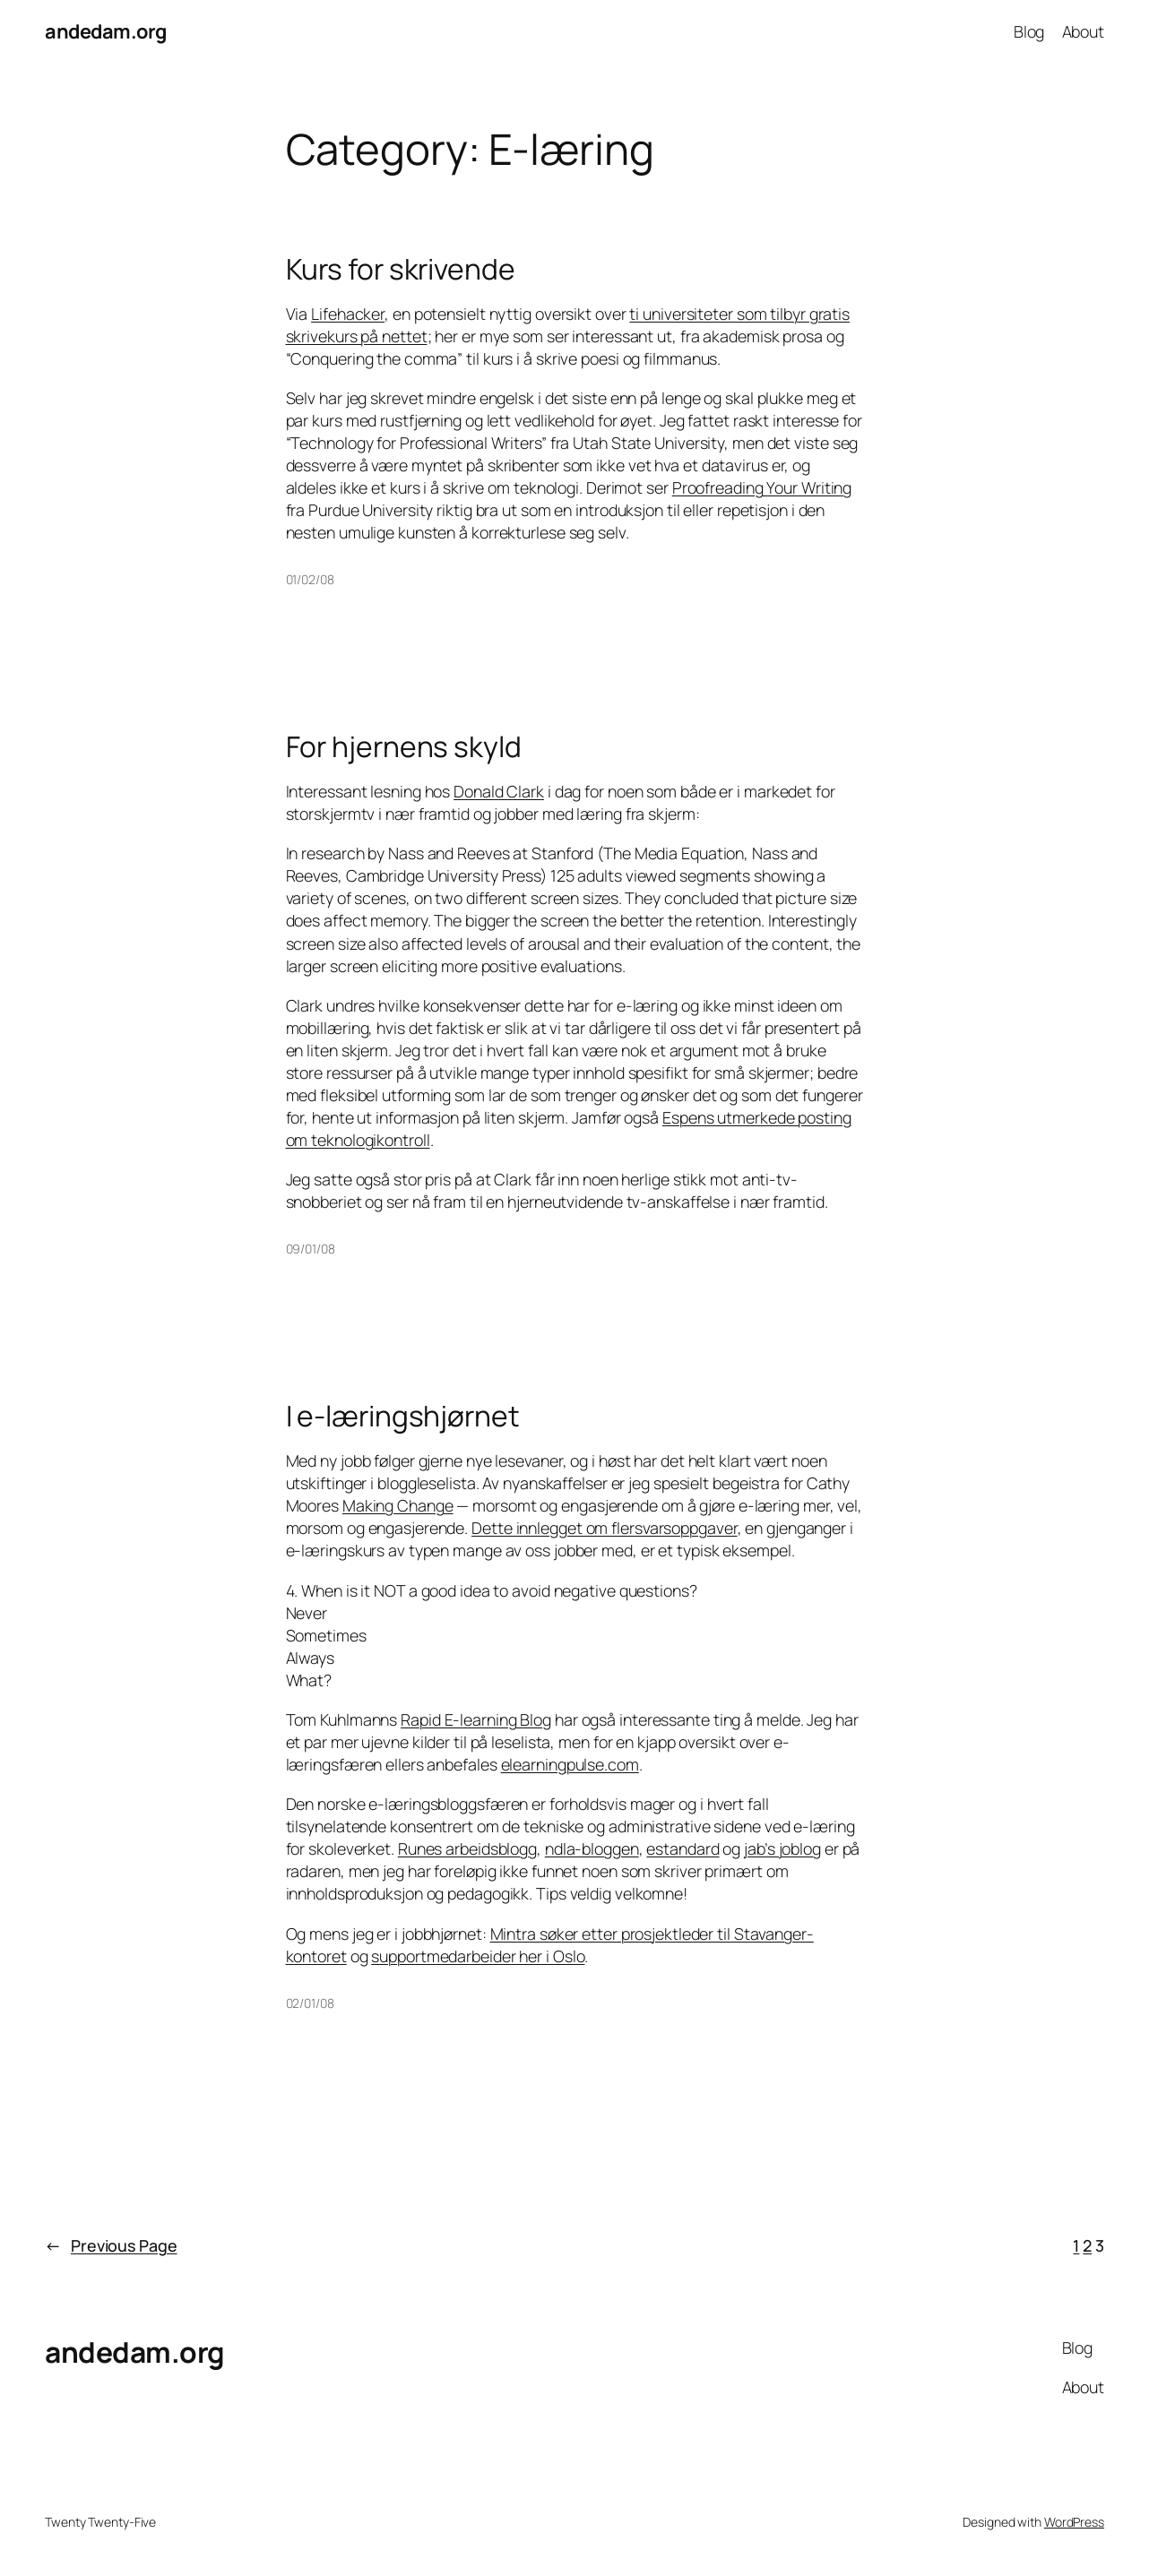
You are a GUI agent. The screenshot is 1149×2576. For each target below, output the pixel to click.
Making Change (398, 1505)
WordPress (1074, 2521)
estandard (682, 1848)
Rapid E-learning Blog (476, 1719)
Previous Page (111, 2246)
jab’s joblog (782, 1848)
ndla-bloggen (592, 1848)
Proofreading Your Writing (762, 487)
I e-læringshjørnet (403, 1416)
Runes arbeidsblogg (467, 1848)
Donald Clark (499, 791)
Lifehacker (347, 313)
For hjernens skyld (404, 747)
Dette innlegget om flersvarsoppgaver (604, 1527)
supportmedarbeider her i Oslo (477, 1956)
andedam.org (106, 31)
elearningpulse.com (570, 1764)
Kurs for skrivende (400, 270)
